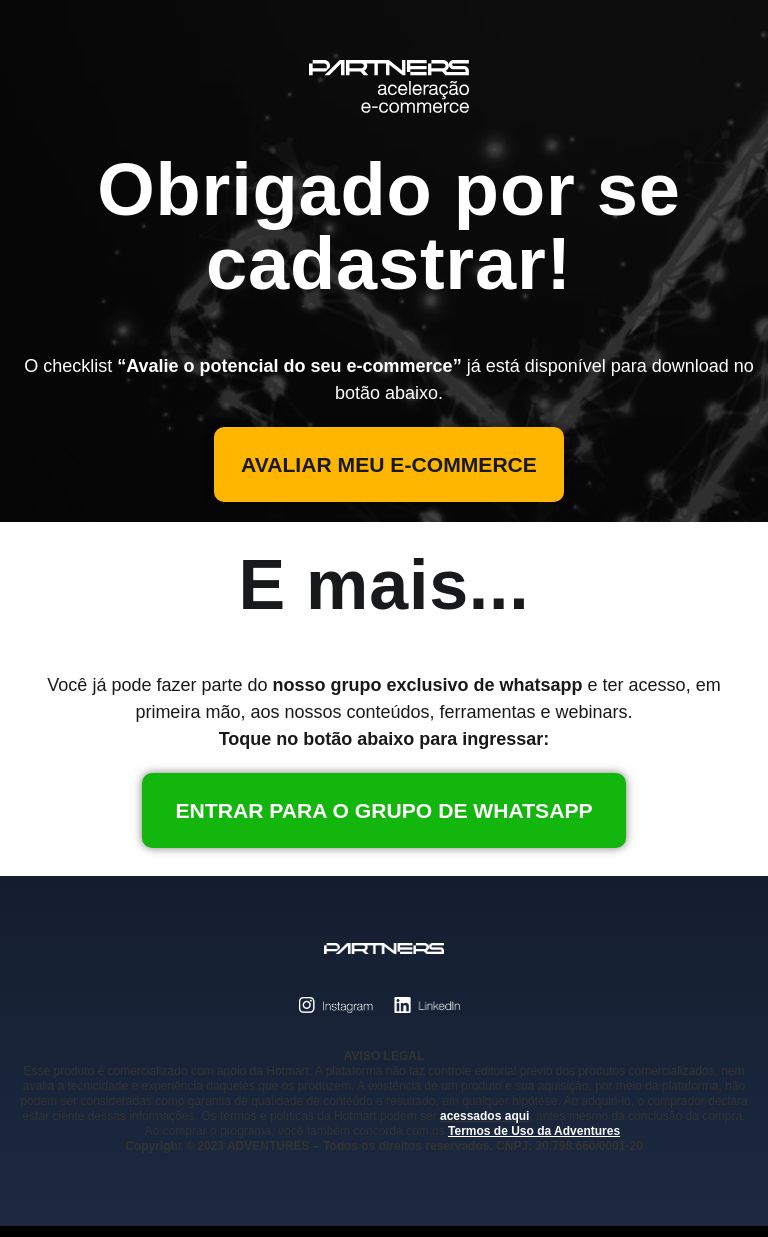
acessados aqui (484, 1126)
